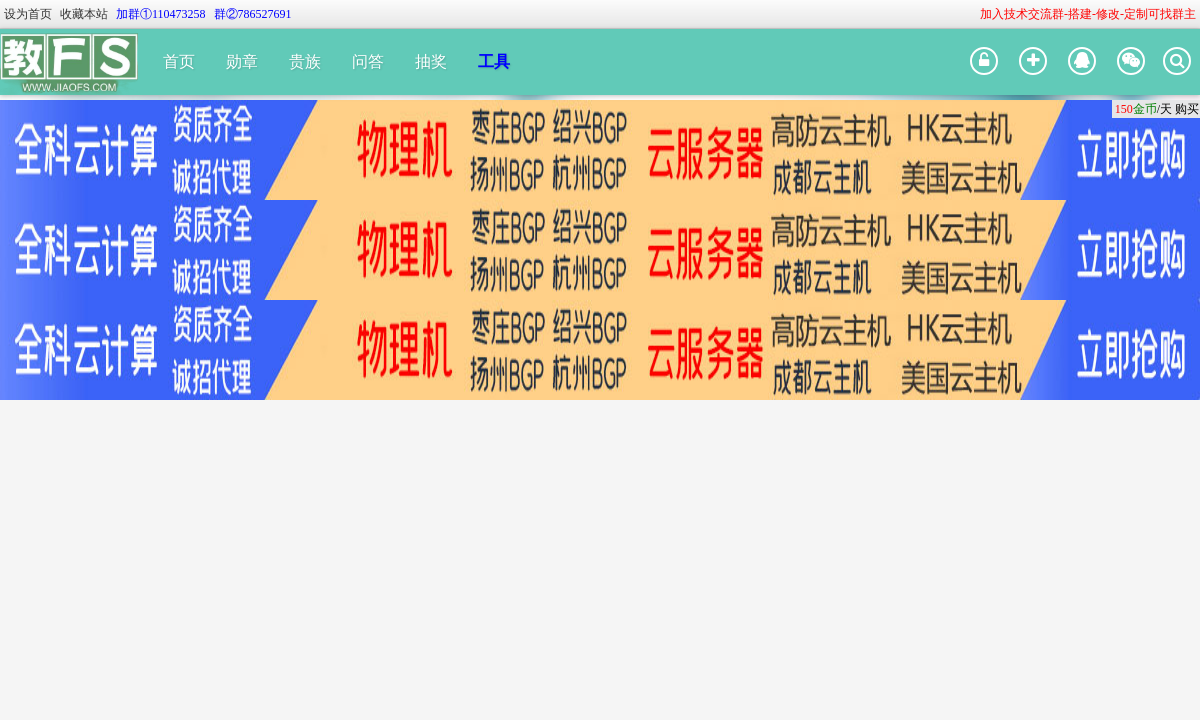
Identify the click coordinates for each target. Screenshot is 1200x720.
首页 (179, 61)
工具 (494, 61)
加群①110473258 (161, 14)
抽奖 (431, 61)
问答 (368, 61)
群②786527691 (253, 14)
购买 (1187, 109)
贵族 (305, 61)
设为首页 (28, 14)
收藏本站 (84, 14)
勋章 (242, 61)
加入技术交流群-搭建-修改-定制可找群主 (1088, 14)
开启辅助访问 (971, 14)
